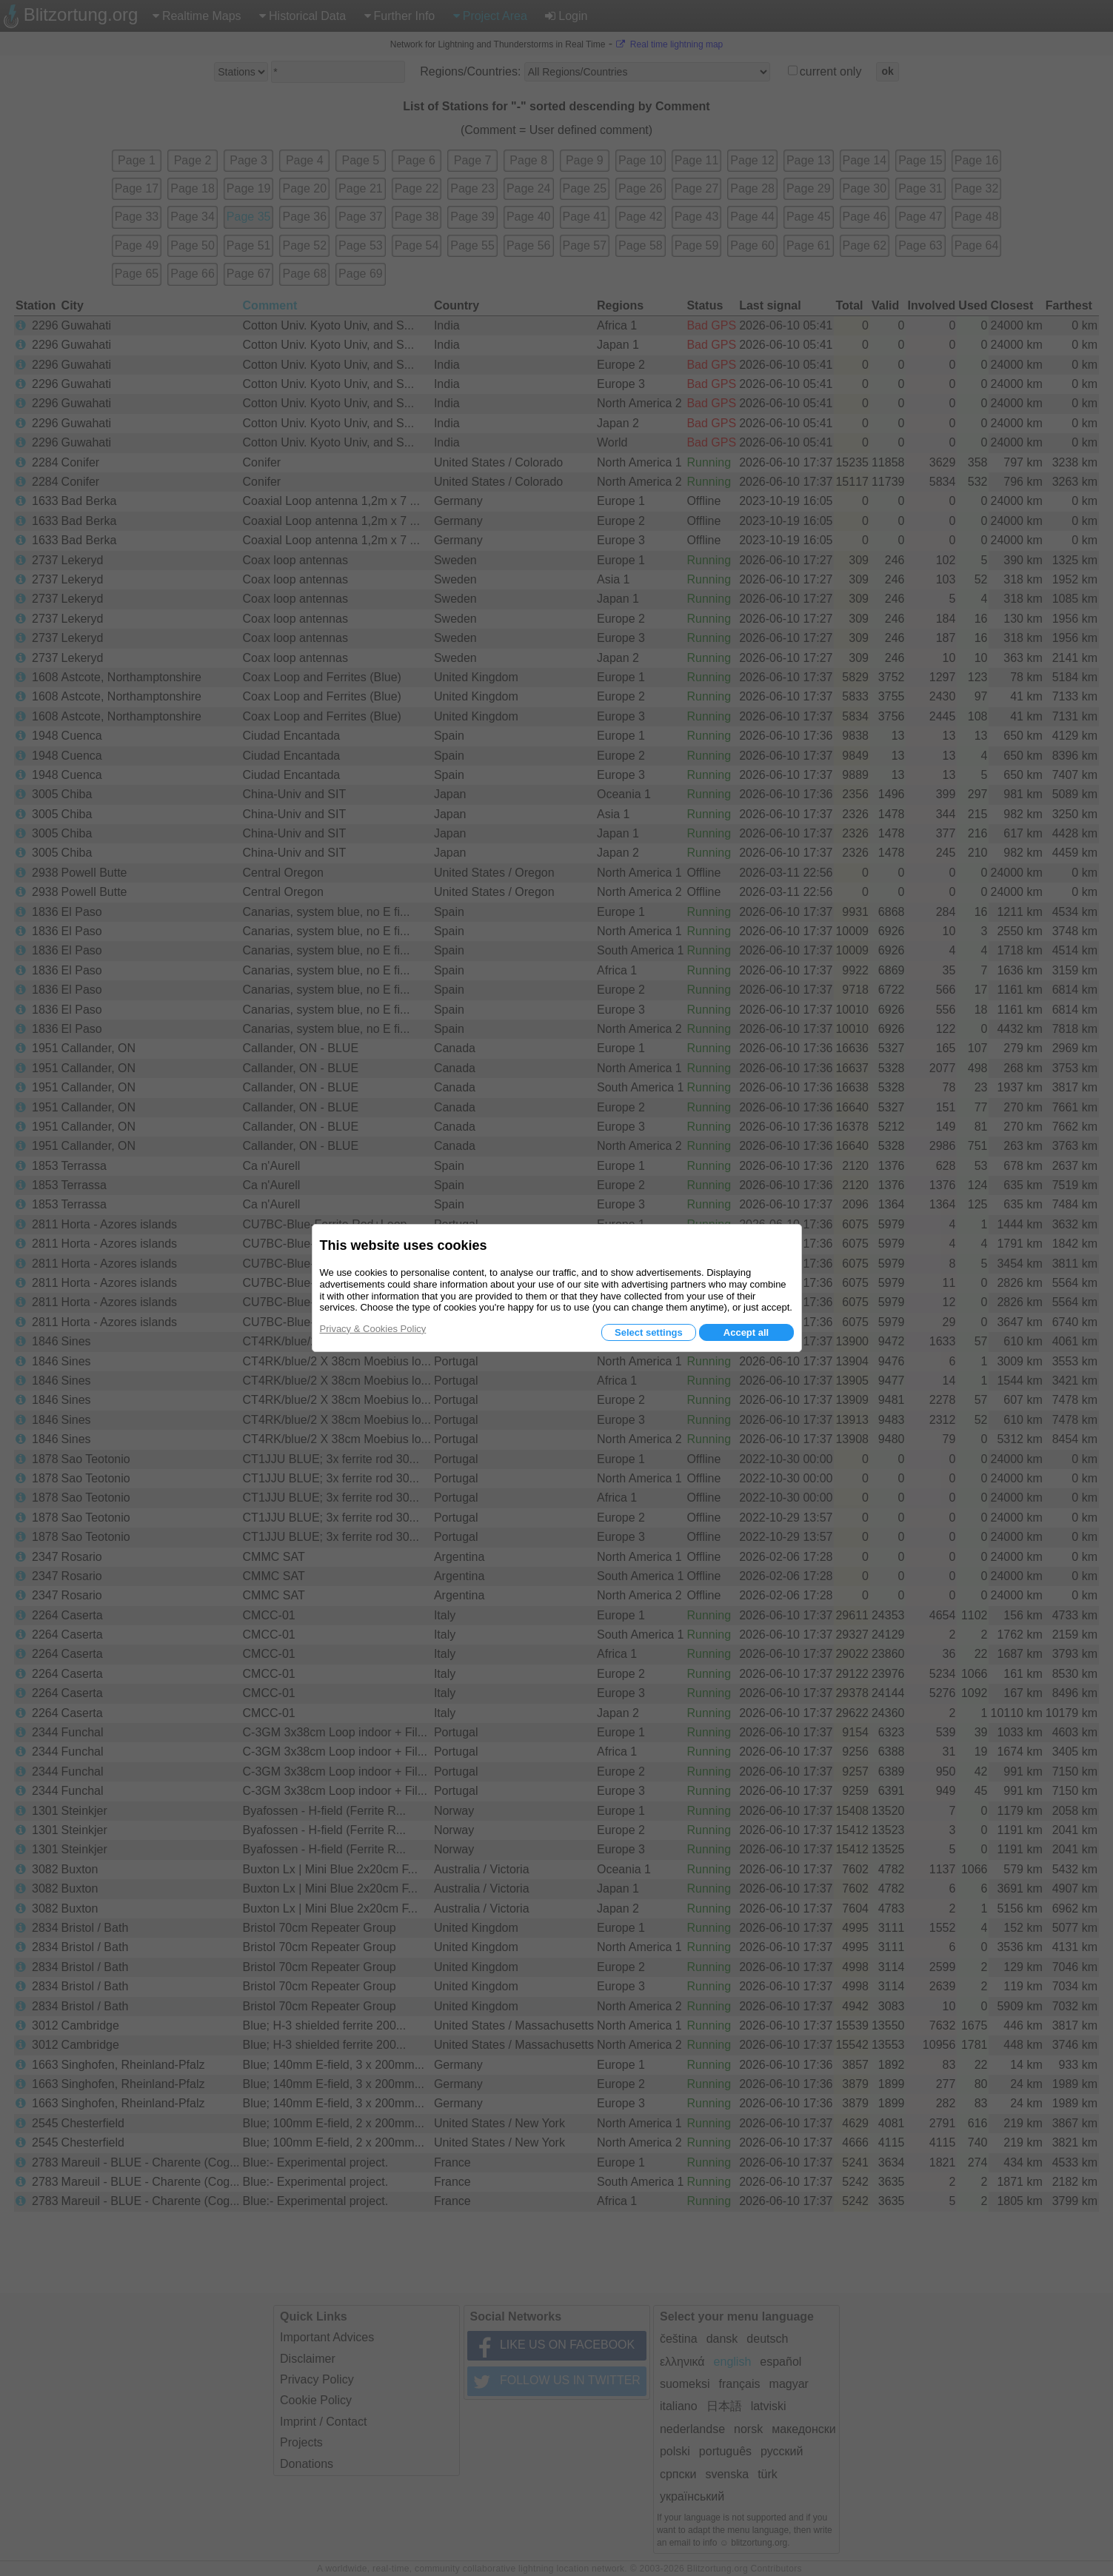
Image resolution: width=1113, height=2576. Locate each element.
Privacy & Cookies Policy (373, 1328)
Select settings (649, 1332)
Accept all (746, 1332)
